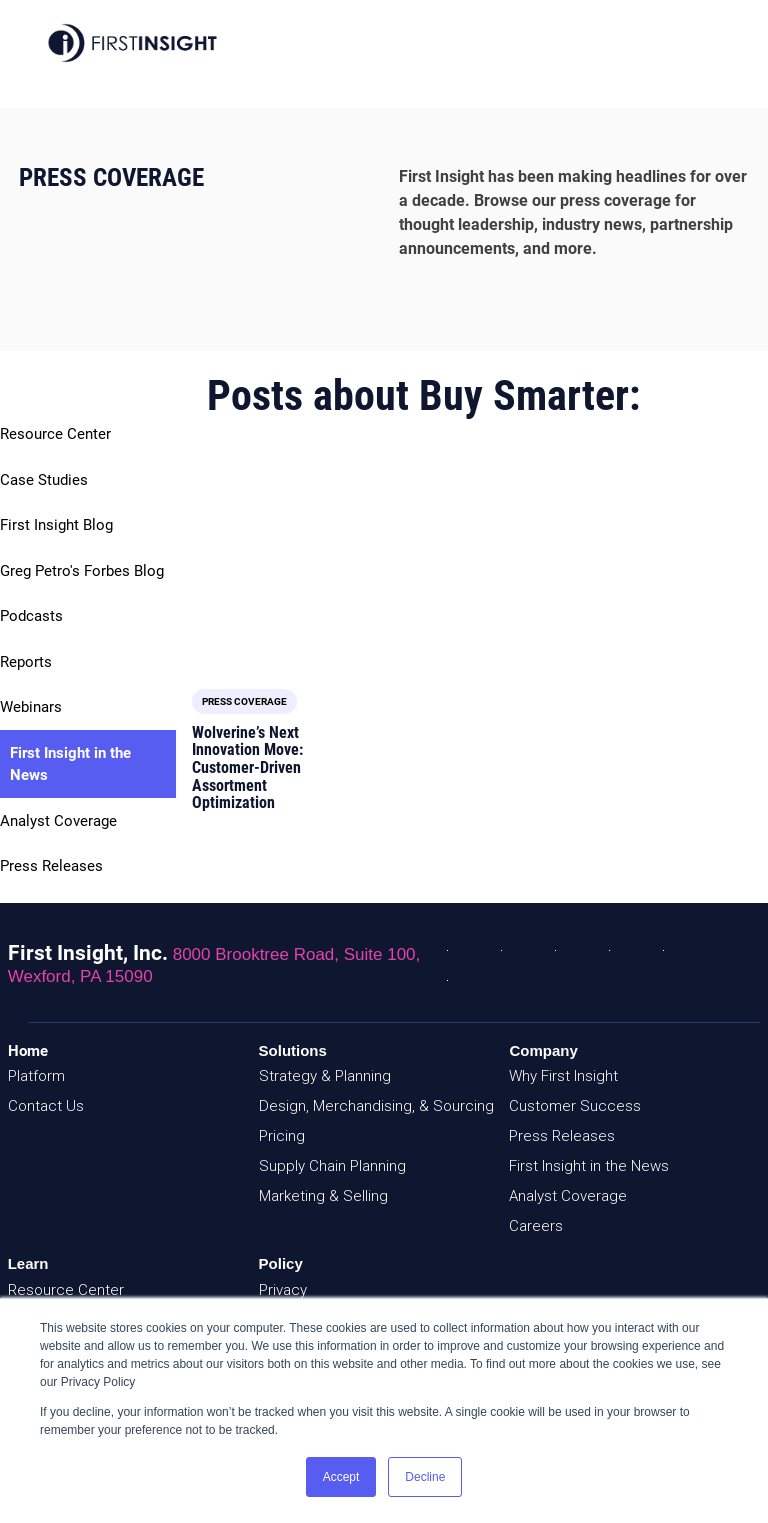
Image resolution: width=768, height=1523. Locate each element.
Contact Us (46, 1092)
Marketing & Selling (323, 1182)
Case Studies (44, 480)
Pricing (282, 1122)
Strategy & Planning (325, 1062)
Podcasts (31, 616)
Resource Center (55, 434)
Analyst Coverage (58, 821)
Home (28, 1037)
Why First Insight (563, 1062)
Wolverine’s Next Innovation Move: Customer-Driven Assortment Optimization (247, 613)
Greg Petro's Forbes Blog (82, 571)
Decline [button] (425, 1477)
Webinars (31, 707)
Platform (36, 1062)
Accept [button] (341, 1477)
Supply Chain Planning (332, 1152)
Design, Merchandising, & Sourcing (376, 1092)
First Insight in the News (70, 764)
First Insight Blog (56, 525)
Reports (26, 662)
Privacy (283, 1276)
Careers (536, 1212)
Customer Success (575, 1092)
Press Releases (51, 866)
